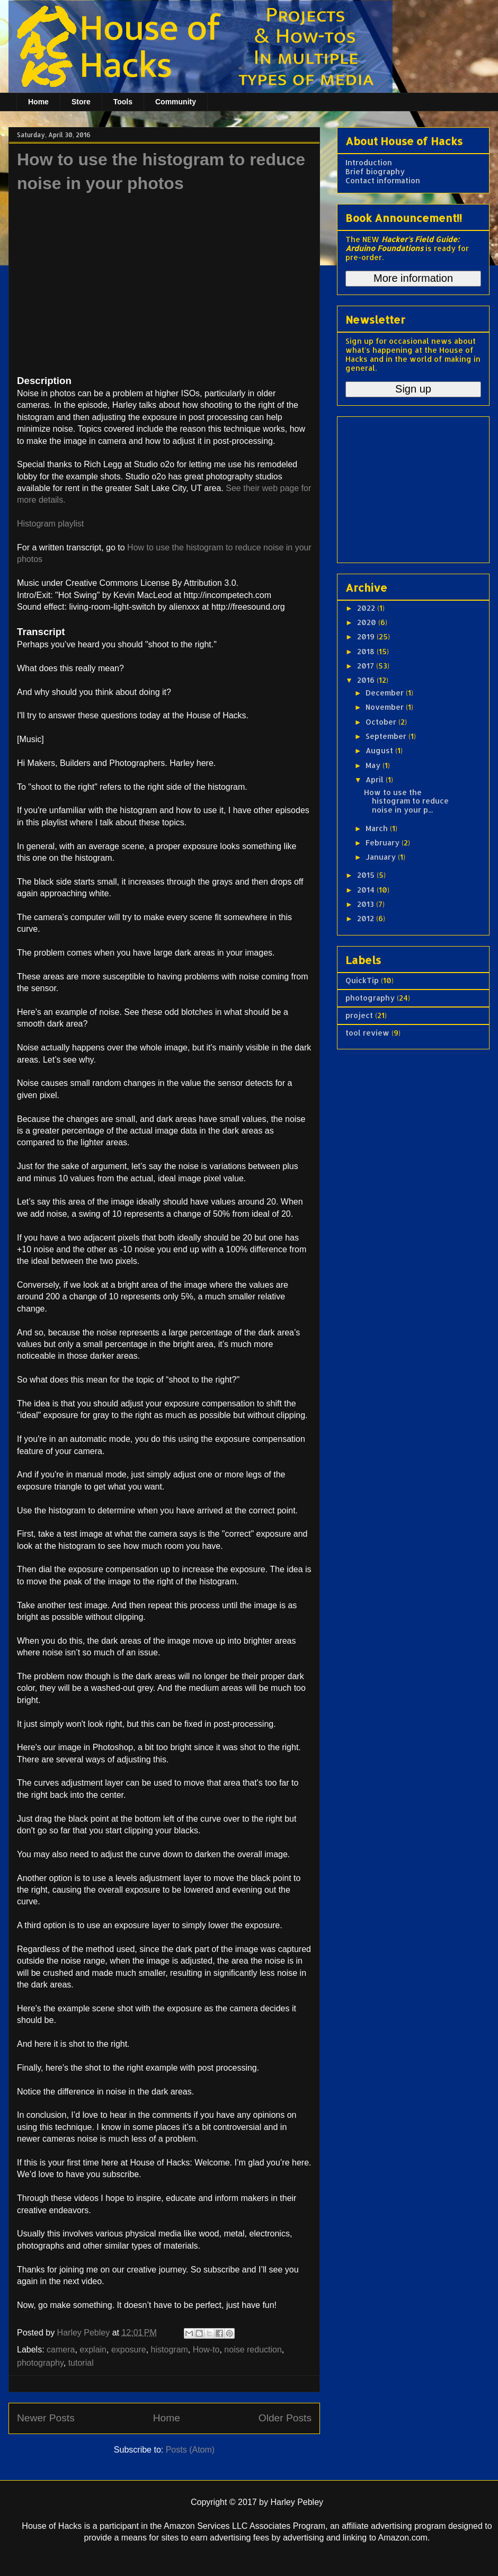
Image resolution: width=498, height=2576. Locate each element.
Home (38, 101)
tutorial (81, 2362)
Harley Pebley (84, 2332)
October (382, 721)
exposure (128, 2349)
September (387, 736)
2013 (366, 903)
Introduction (368, 162)
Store (81, 101)
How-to (206, 2349)
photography (40, 2362)
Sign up (413, 389)
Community (175, 101)
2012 (366, 918)
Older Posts (285, 2417)
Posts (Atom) (190, 2449)
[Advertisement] (411, 487)
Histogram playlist (50, 523)
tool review (367, 1032)
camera (61, 2349)
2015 (367, 874)
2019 (367, 636)
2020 (367, 622)
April (376, 779)
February (384, 842)
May (374, 765)
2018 (367, 651)
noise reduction (253, 2349)
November (386, 706)
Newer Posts (46, 2417)
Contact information (382, 180)
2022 (367, 607)
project (359, 1015)
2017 (366, 665)
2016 (367, 679)
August (380, 750)
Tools (122, 101)
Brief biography (375, 171)
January (382, 856)
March (378, 828)
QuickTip (362, 980)
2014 (367, 889)
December (386, 692)
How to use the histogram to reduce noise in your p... (406, 801)
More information (413, 278)
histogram (169, 2349)
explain (92, 2349)
